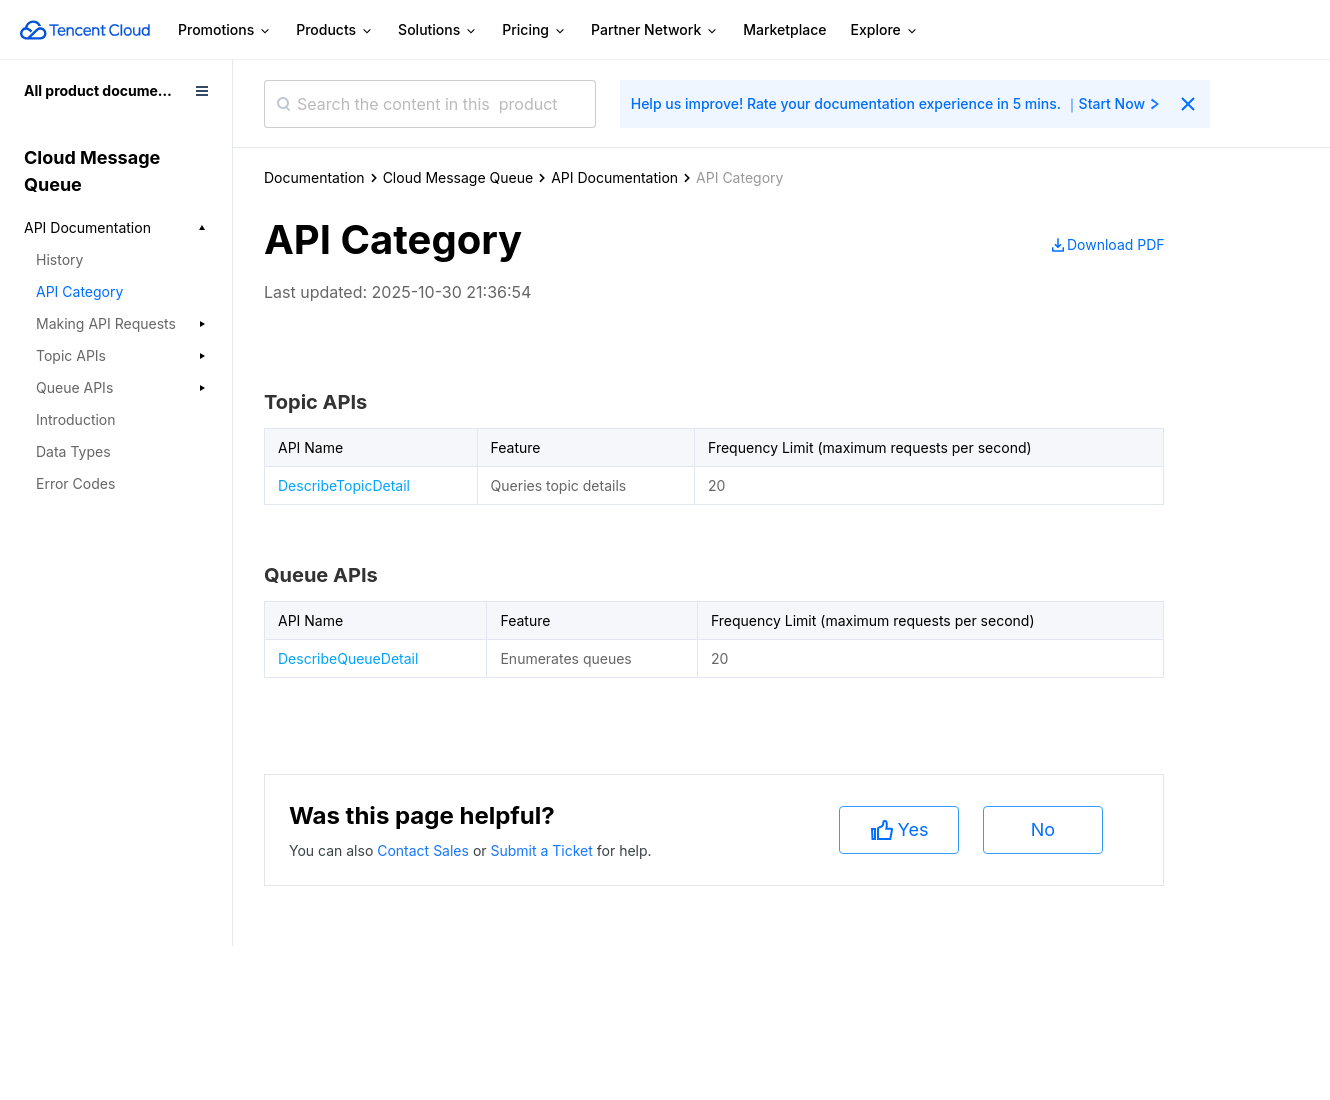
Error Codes (75, 483)
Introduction (76, 419)
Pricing (534, 30)
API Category (79, 291)
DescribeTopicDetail (344, 485)
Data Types (73, 451)
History (59, 259)
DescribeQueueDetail (348, 658)
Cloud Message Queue (458, 177)
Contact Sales (425, 850)
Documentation (314, 177)
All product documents (101, 90)
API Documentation (614, 177)
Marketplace (784, 29)
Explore (885, 30)
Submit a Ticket (543, 850)
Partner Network (655, 30)
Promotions (225, 30)
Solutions (438, 30)
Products (335, 30)
